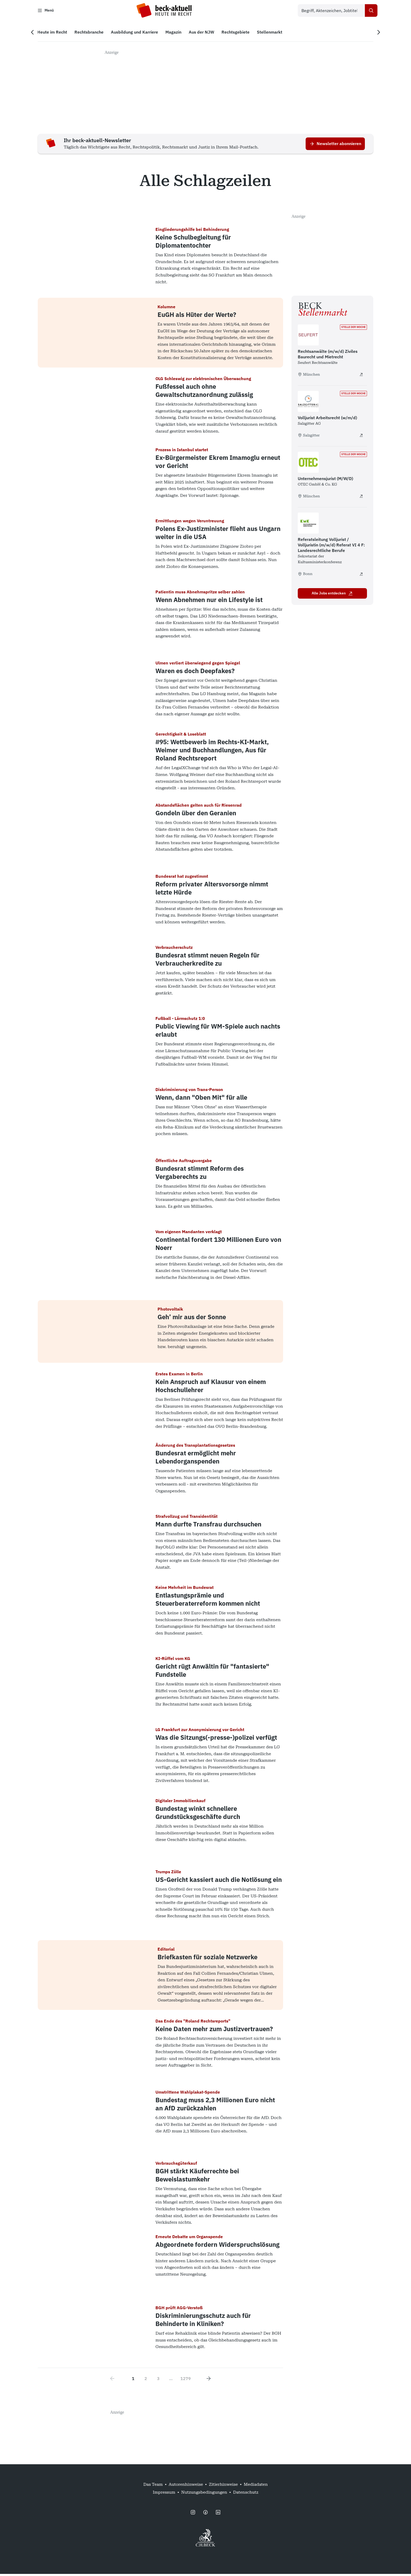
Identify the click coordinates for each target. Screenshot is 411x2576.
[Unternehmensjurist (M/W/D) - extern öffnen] (361, 498)
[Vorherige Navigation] (36, 34)
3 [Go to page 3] (158, 2380)
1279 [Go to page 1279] (185, 2380)
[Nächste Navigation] (374, 34)
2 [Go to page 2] (145, 2380)
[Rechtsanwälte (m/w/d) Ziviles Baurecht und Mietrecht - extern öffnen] (361, 376)
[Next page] (208, 2380)
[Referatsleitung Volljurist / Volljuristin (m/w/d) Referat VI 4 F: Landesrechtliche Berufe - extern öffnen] (361, 576)
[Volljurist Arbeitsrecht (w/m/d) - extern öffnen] (361, 437)
